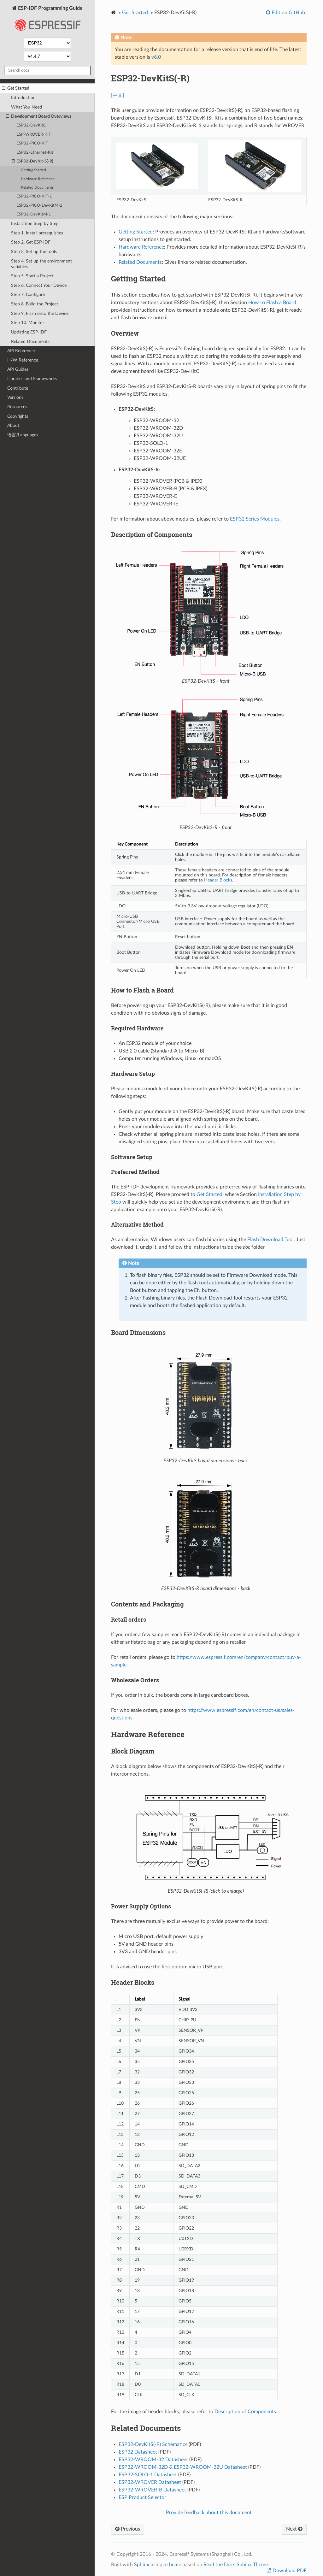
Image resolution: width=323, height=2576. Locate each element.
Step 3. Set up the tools (34, 251)
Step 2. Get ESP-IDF (30, 242)
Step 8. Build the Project (34, 304)
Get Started (15, 88)
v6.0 (156, 57)
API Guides (17, 369)
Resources (17, 406)
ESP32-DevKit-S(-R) (33, 161)
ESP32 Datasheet (138, 2452)
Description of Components (245, 2411)
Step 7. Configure (28, 294)
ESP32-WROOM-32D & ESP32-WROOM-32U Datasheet (183, 2467)
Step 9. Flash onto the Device (39, 313)
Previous (127, 2529)
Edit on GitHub (287, 12)
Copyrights (17, 416)
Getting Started (33, 170)
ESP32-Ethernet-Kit (34, 152)
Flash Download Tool (270, 1239)
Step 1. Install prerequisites (37, 233)
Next (294, 2529)
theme (174, 2564)
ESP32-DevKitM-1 (33, 214)
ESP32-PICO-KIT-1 (34, 196)
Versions (15, 397)
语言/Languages (22, 435)
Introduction (23, 97)
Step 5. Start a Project (32, 276)
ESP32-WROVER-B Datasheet (152, 2489)
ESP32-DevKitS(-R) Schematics (153, 2444)
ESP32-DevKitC (31, 125)
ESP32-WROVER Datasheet (150, 2482)
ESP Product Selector (142, 2497)
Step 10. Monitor (27, 322)
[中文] (117, 95)
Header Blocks (218, 880)
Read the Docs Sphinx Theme (235, 2564)
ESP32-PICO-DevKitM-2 (39, 205)
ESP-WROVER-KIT (33, 135)
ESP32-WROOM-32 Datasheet (153, 2459)
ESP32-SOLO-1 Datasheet (148, 2474)
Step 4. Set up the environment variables (41, 264)
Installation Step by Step (35, 223)
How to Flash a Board (272, 302)
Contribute (17, 388)
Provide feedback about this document (209, 2512)
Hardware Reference (38, 179)
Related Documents (37, 187)
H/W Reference (22, 360)
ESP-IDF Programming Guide (47, 20)
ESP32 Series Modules (254, 519)
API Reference (21, 350)
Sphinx (141, 2564)
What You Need (26, 107)
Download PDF (289, 2570)
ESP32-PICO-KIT (32, 143)
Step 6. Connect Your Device (39, 285)
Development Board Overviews (38, 116)
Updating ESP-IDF (29, 332)
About (13, 425)
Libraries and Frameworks (32, 378)
